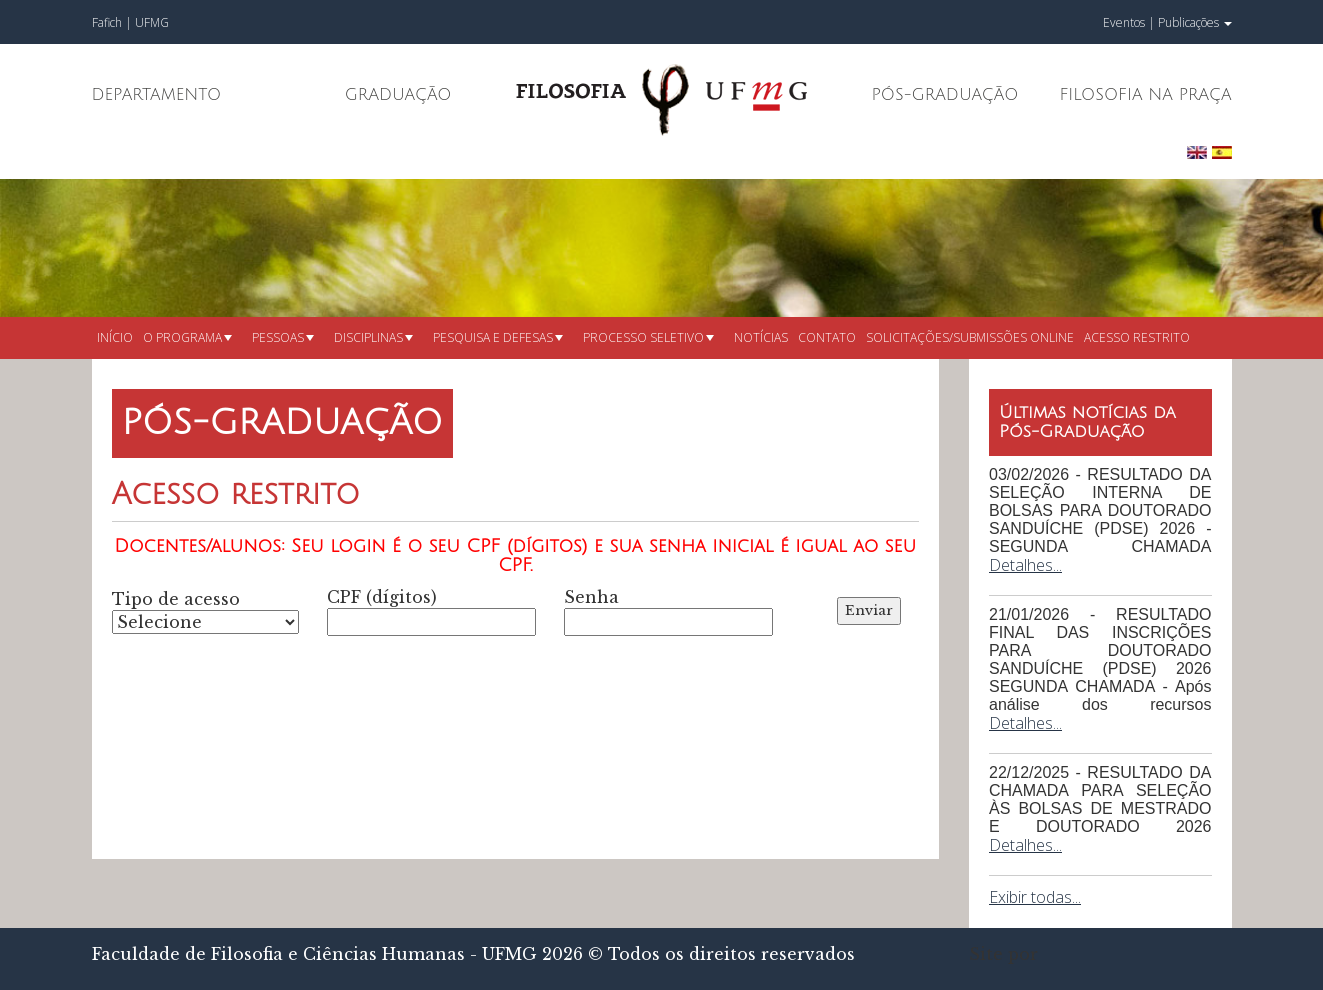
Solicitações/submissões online (970, 337)
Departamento (157, 95)
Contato (827, 337)
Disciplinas (373, 337)
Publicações (1195, 22)
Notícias (761, 337)
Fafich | (113, 22)
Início (115, 337)
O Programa (187, 337)
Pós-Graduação (945, 95)
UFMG (152, 22)
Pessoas (283, 337)
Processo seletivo (648, 337)
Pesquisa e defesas (498, 337)
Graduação (398, 95)
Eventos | (1129, 22)
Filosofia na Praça (1145, 95)
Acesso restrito (1137, 337)
